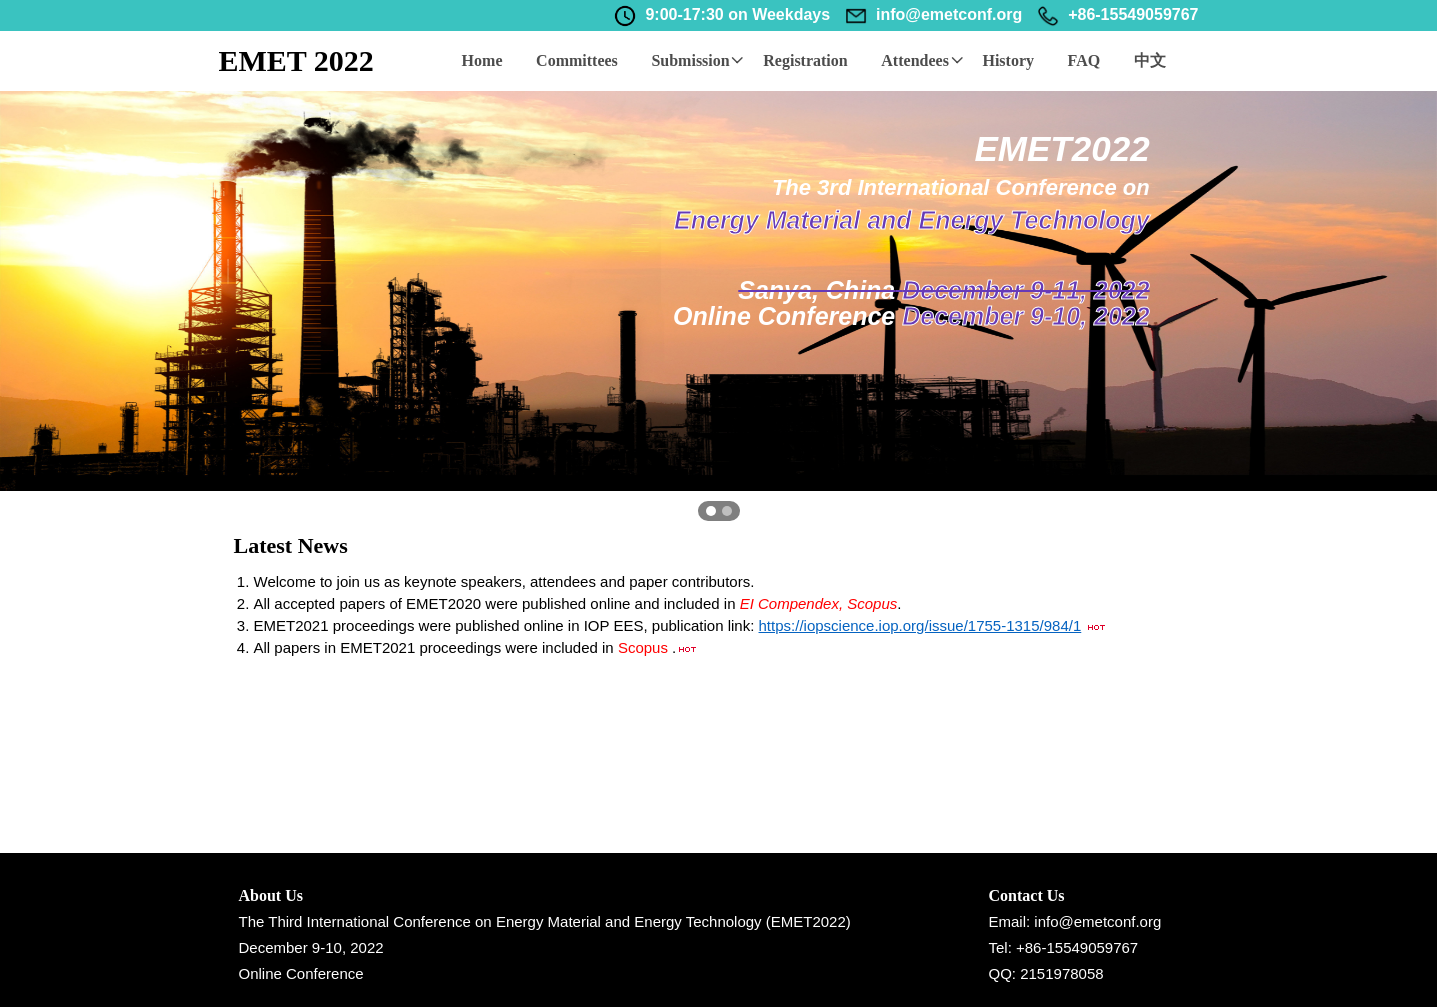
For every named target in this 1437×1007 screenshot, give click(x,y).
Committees (578, 60)
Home (482, 60)
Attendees (924, 61)
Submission (698, 61)
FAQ (1086, 60)
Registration (807, 60)
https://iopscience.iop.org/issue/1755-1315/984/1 (920, 625)
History (1011, 60)
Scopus (645, 647)
